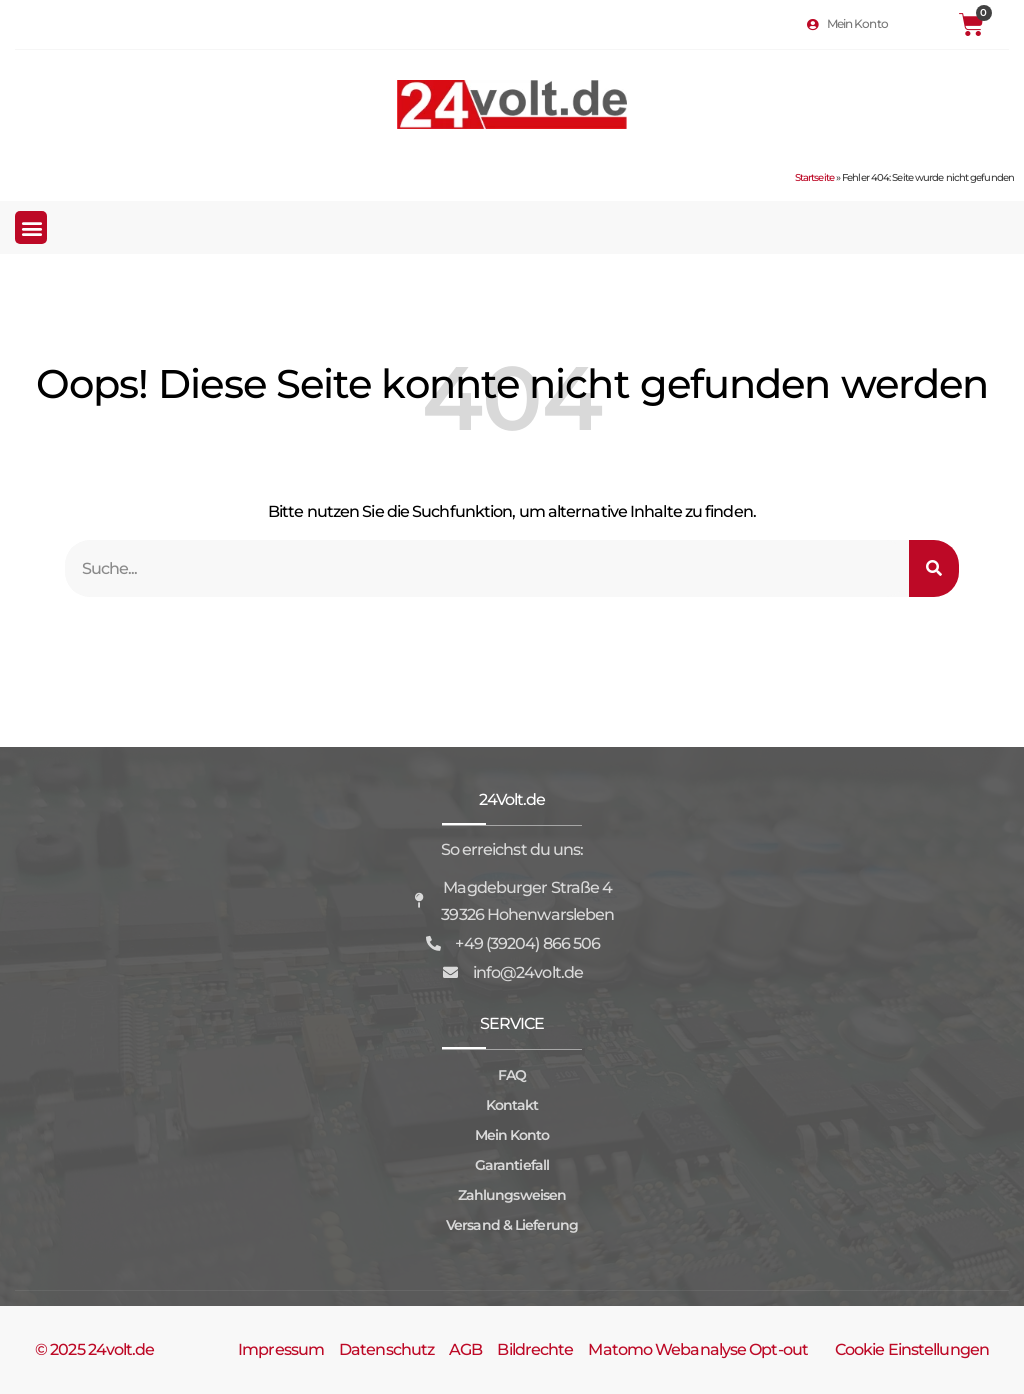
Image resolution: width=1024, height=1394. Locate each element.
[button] (31, 227)
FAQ (512, 1075)
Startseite (814, 177)
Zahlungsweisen (512, 1195)
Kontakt (512, 1105)
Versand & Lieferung (512, 1225)
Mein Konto (512, 1135)
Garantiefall (512, 1165)
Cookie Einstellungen (912, 1349)
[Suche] (934, 568)
